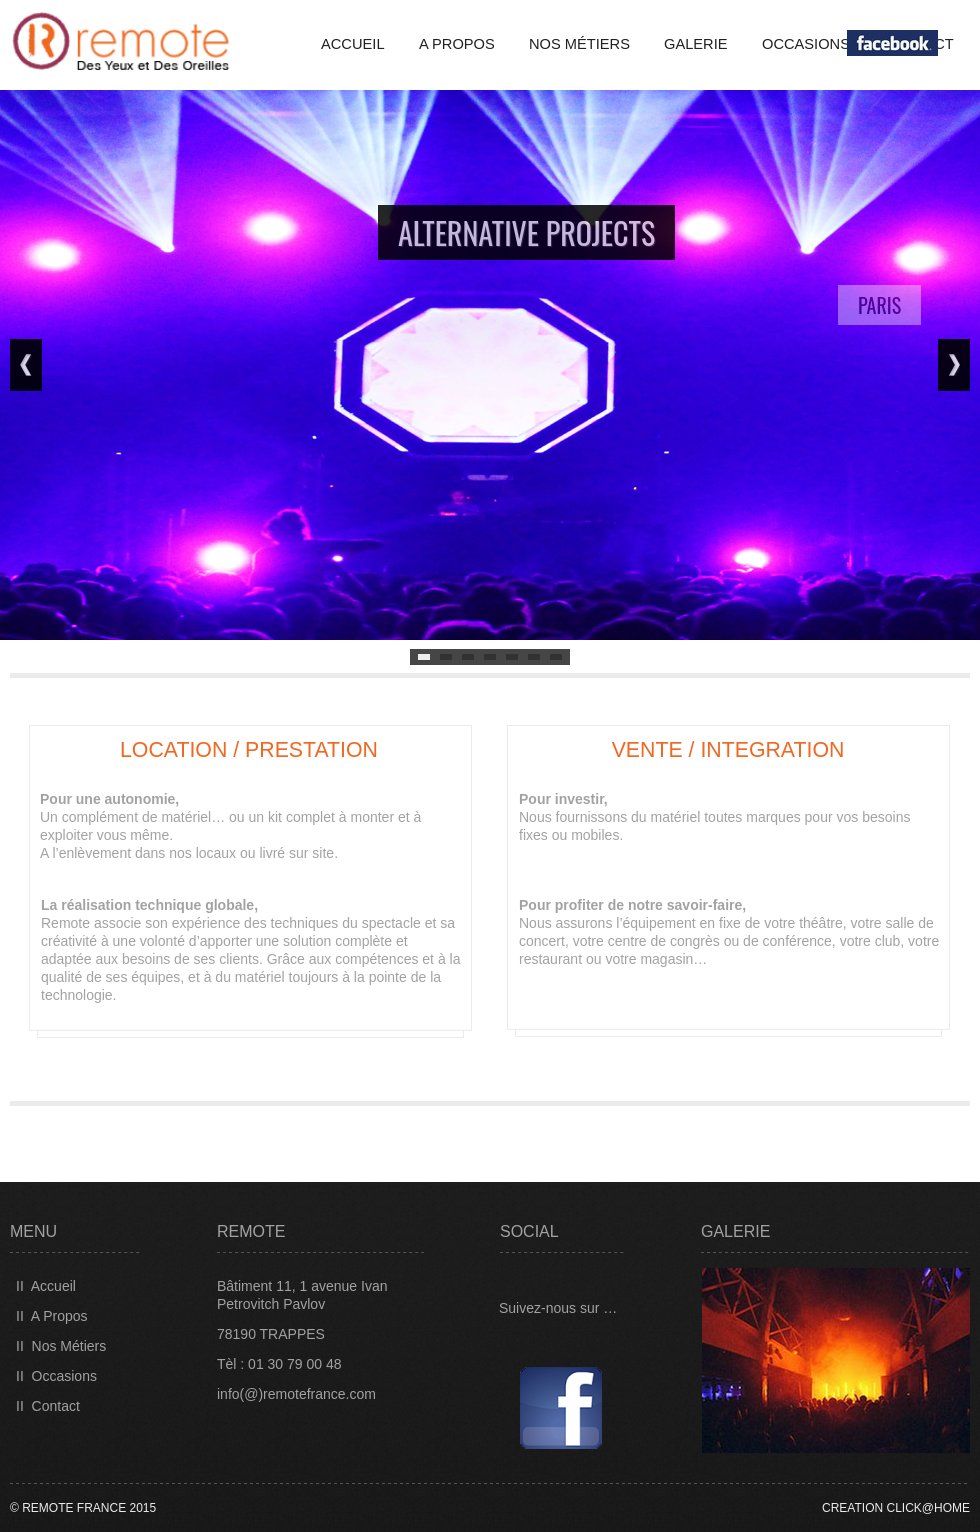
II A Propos (52, 1316)
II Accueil (46, 1286)
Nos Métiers (579, 44)
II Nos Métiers (61, 1346)
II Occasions (56, 1376)
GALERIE (696, 44)
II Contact (48, 1406)
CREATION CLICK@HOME (896, 1508)
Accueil (353, 44)
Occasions (806, 44)
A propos (457, 44)
